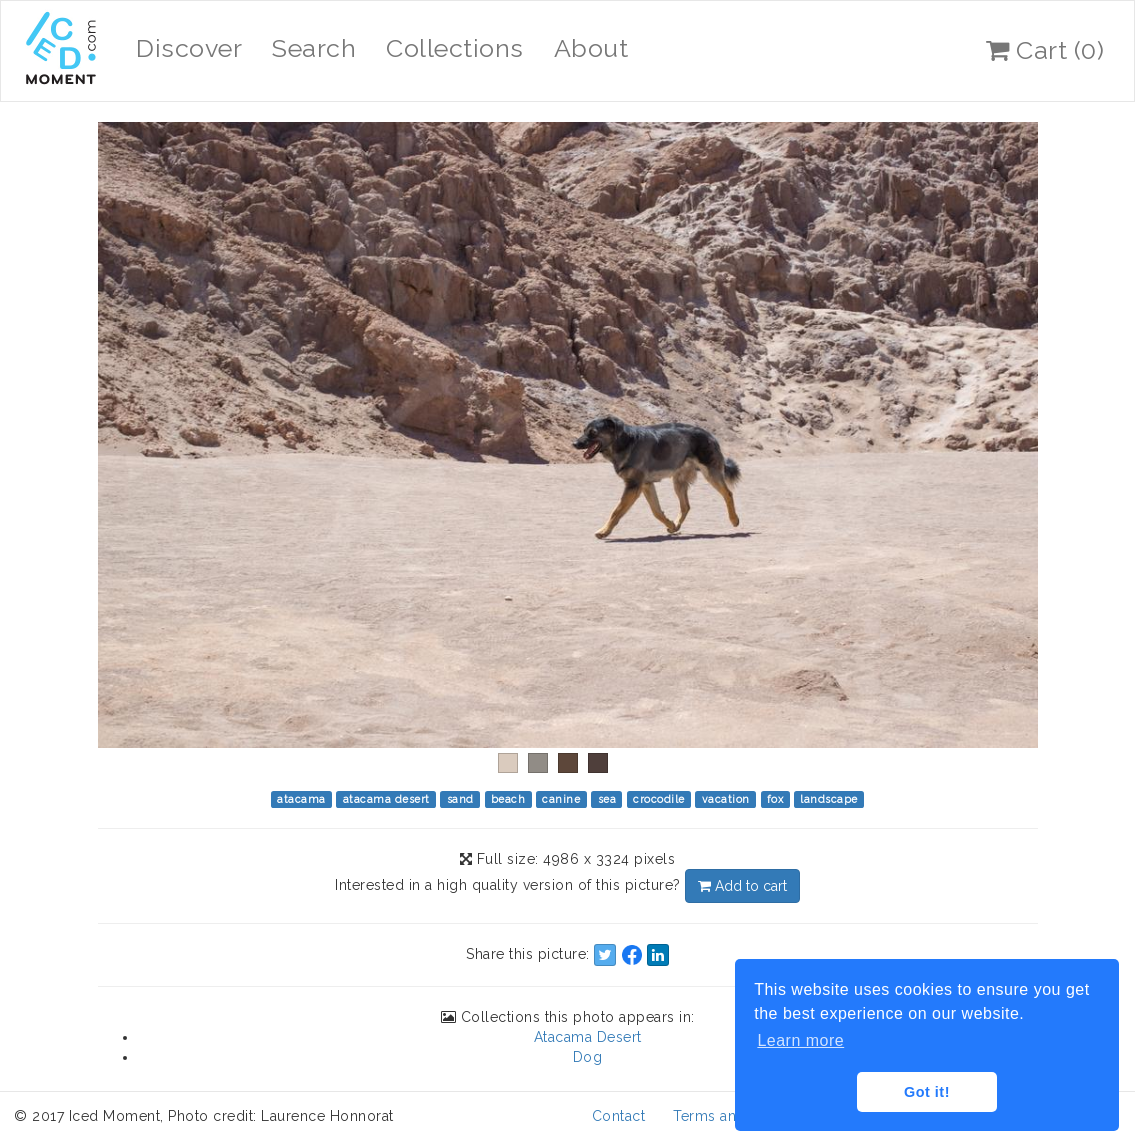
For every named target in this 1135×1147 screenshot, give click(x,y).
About (591, 48)
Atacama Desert (588, 1037)
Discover (189, 48)
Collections (455, 48)
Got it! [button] (927, 1092)
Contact (619, 1116)
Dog (588, 1057)
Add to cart (742, 886)
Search (314, 48)
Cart (1045, 50)
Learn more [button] (800, 1040)
